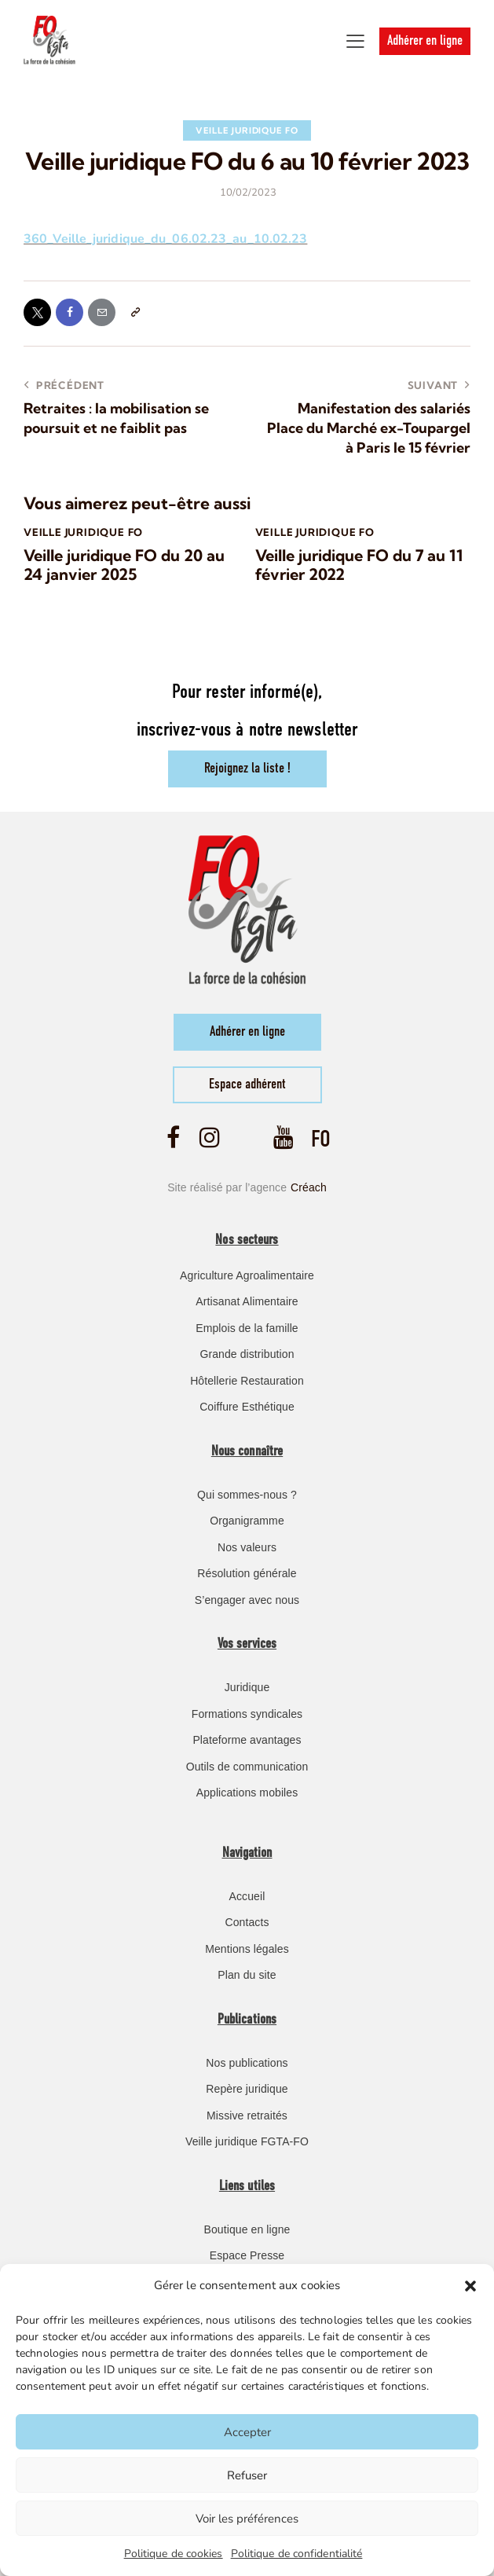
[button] (470, 2286)
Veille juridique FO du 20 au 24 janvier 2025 (124, 566)
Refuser (247, 2475)
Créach (309, 1187)
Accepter (247, 2432)
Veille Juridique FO (247, 130)
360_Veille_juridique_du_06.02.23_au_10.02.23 (165, 239)
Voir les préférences (247, 2518)
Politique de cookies (173, 2553)
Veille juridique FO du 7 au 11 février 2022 (359, 566)
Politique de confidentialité (297, 2553)
